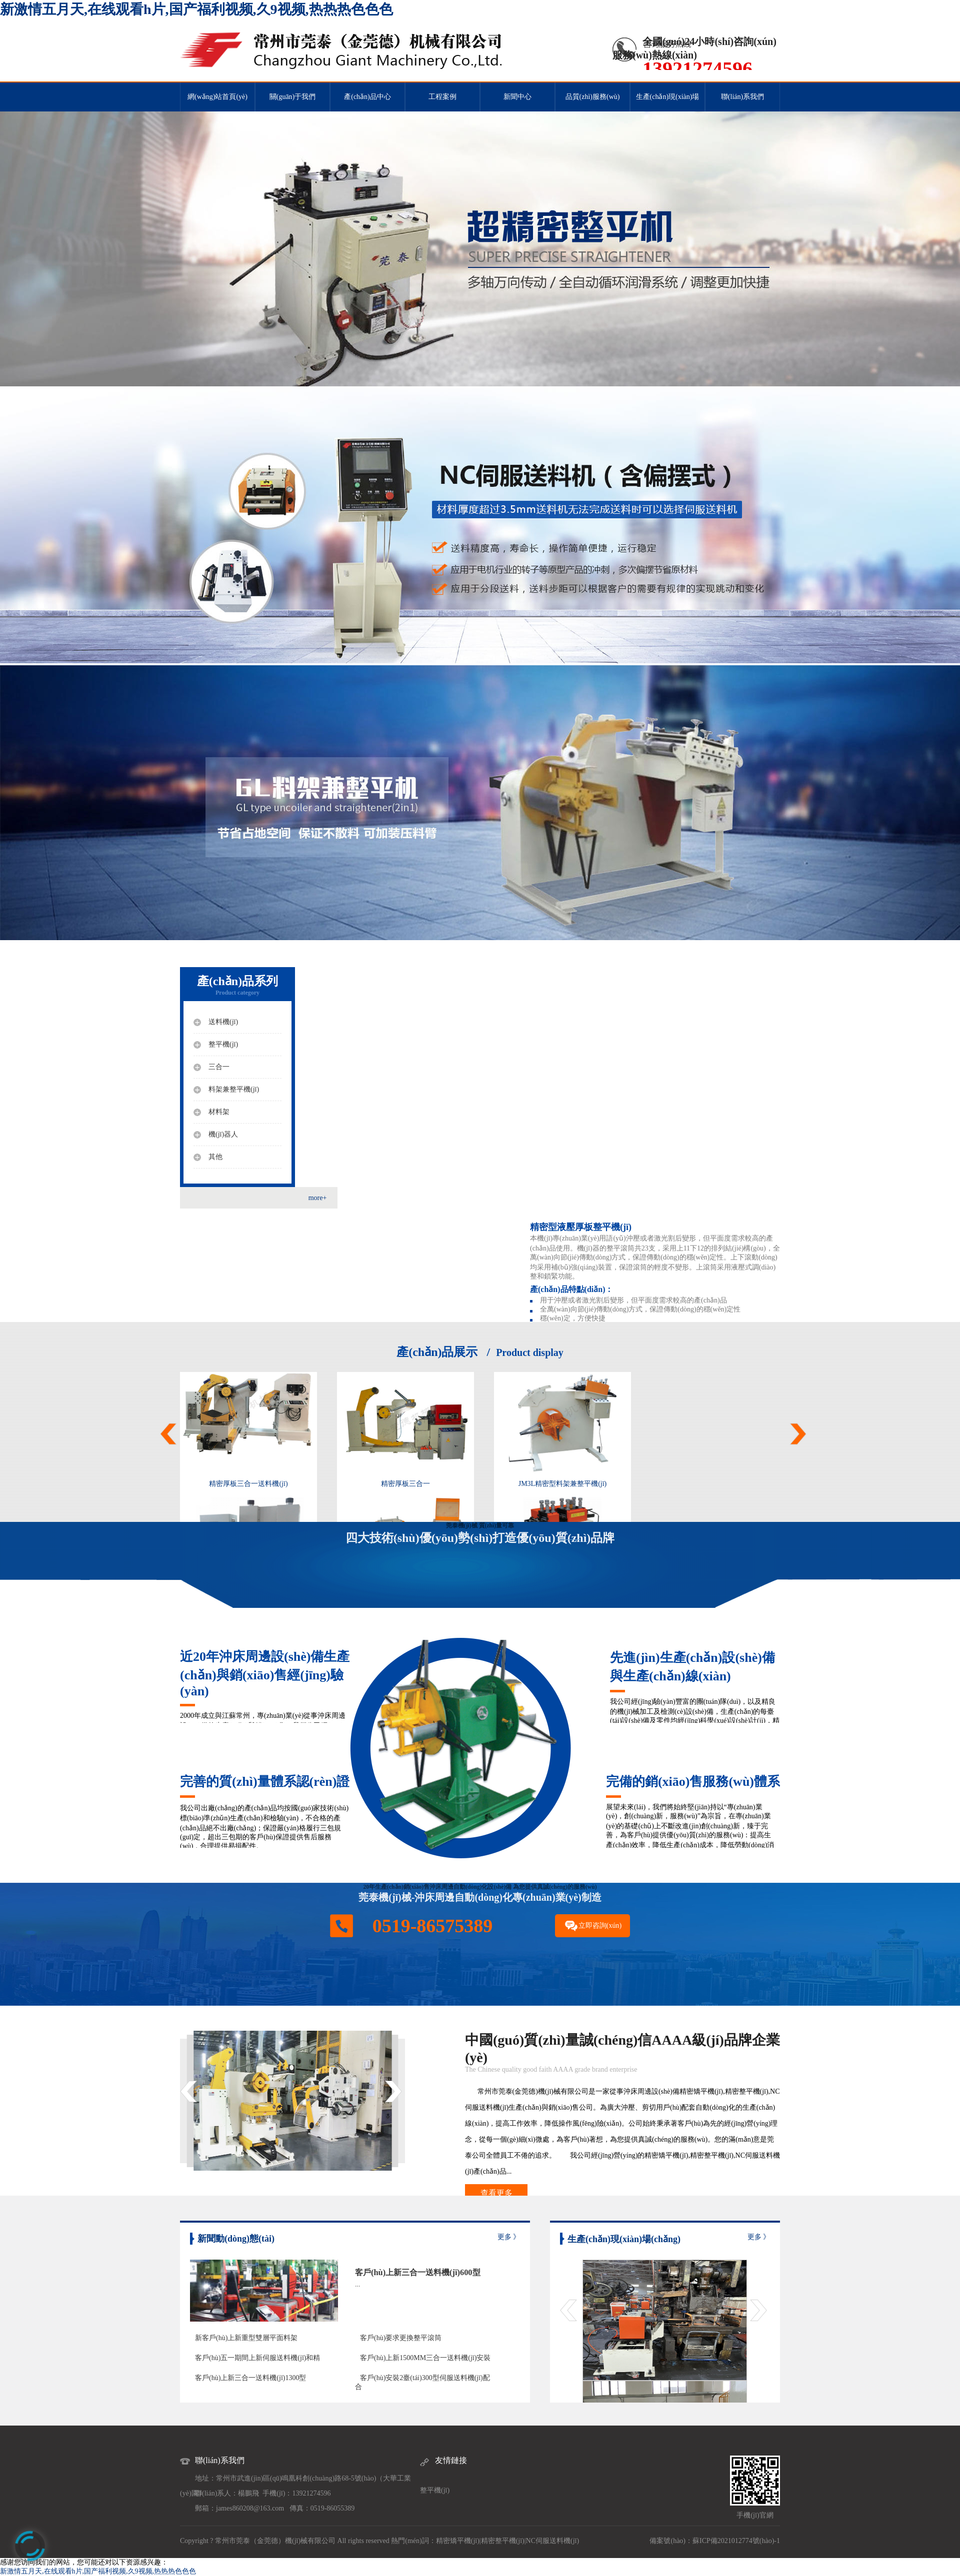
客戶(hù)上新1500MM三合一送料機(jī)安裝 (425, 2358)
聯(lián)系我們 (742, 96)
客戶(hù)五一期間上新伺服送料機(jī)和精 (257, 2358)
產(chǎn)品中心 (367, 96)
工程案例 (442, 96)
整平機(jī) (435, 2490)
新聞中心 (518, 96)
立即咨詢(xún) (600, 1925)
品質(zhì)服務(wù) (593, 96)
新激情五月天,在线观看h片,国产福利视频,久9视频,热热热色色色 (196, 9)
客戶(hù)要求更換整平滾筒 (401, 2338)
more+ (317, 1198)
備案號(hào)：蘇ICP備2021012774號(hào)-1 (715, 2541)
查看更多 (496, 2193)
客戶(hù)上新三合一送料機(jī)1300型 (250, 2378)
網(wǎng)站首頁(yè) (218, 96)
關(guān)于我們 (293, 96)
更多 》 (509, 2237)
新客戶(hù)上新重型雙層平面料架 (246, 2338)
